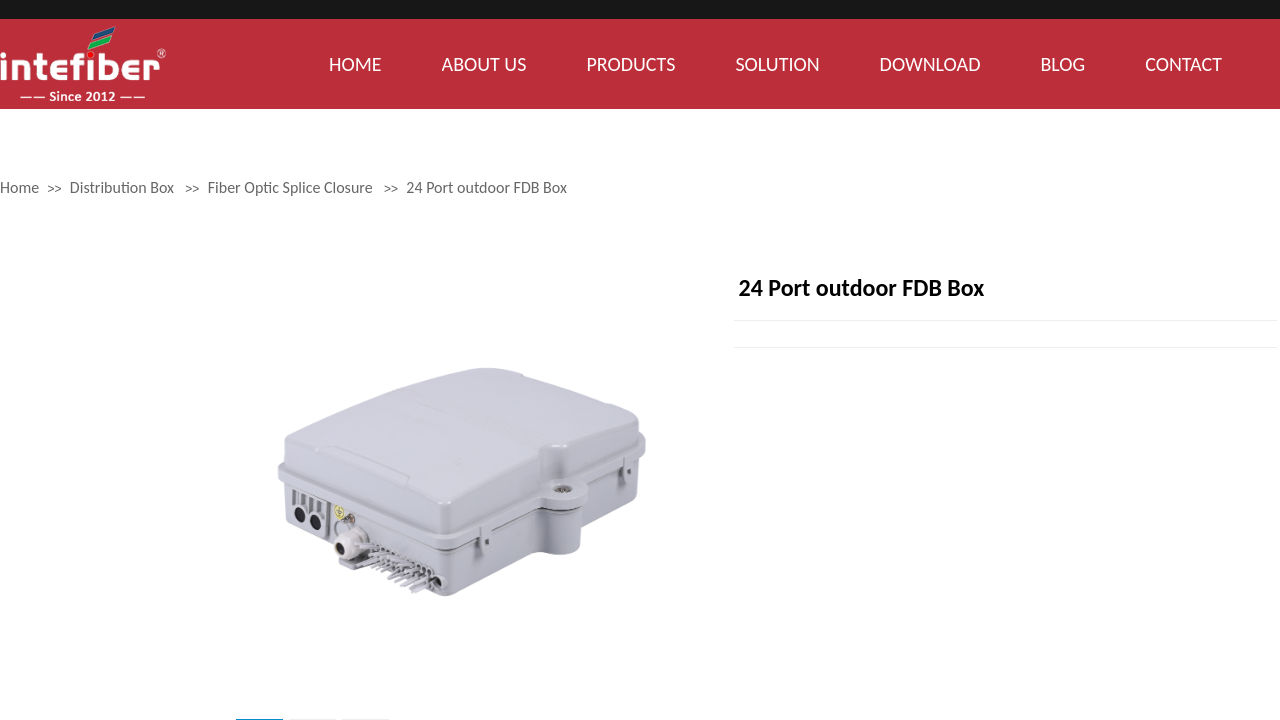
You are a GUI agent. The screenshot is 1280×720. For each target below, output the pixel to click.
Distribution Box (122, 187)
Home (19, 187)
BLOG (1062, 64)
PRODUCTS (630, 64)
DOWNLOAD (930, 64)
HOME (355, 64)
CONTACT (1183, 64)
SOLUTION (777, 64)
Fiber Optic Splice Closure (290, 187)
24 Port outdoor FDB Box (486, 187)
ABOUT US (484, 64)
